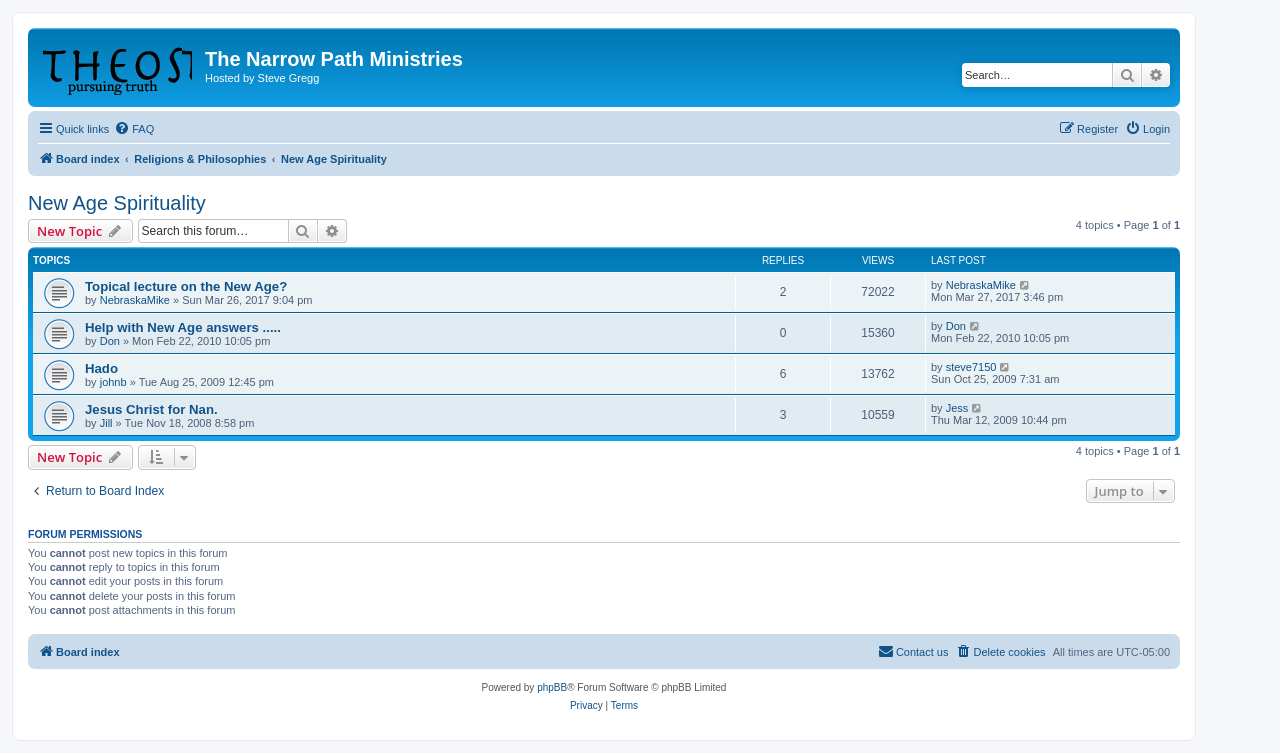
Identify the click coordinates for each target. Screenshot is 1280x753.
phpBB (552, 687)
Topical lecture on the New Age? (186, 286)
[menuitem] (134, 129)
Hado (101, 368)
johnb (113, 382)
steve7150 (971, 367)
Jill (106, 423)
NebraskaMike (135, 300)
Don (110, 341)
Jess (957, 408)
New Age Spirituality (117, 203)
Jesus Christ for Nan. (151, 409)
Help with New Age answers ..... (183, 327)
